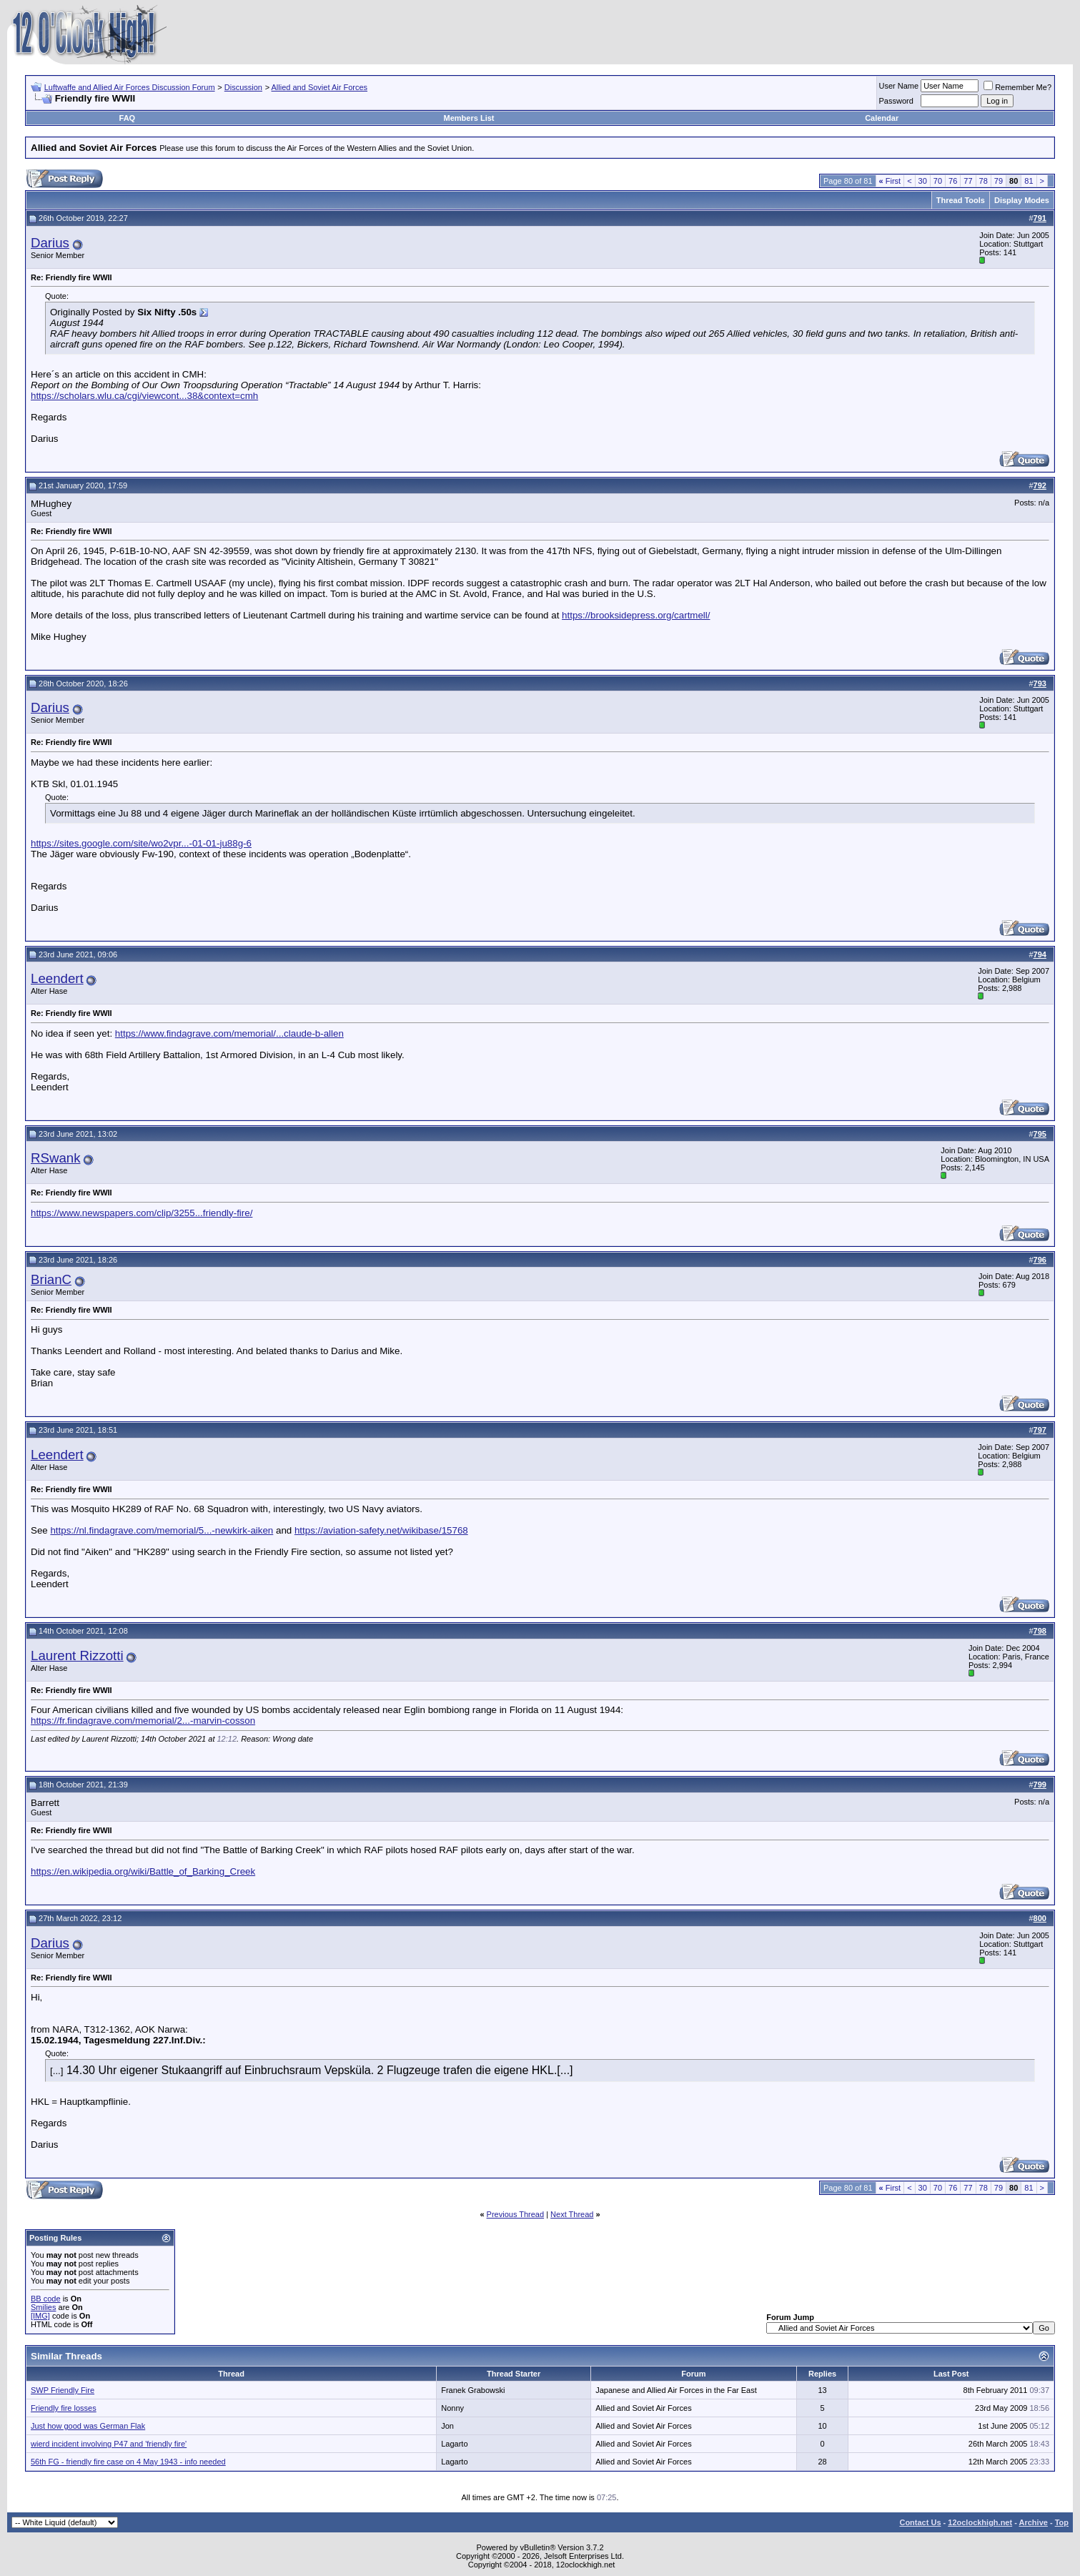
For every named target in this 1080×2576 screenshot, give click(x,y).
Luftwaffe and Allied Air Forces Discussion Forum (129, 87)
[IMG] (40, 2315)
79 (998, 181)
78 (983, 181)
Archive (1033, 2522)
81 (1028, 181)
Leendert (57, 978)
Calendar (881, 118)
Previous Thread (516, 2214)
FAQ (127, 118)
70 (937, 181)
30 (922, 181)
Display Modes (1021, 200)
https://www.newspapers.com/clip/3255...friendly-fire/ (141, 1213)
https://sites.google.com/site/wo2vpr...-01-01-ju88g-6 (141, 843)
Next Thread (571, 2214)
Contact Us (920, 2522)
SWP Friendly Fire (62, 2390)
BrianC (51, 1279)
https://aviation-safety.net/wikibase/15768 (381, 1530)
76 (952, 181)
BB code (46, 2298)
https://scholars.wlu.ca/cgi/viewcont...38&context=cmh (144, 395)
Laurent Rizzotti (77, 1655)
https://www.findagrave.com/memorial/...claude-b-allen (229, 1033)
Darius (50, 242)
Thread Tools (960, 200)
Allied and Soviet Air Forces (320, 87)
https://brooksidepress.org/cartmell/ (636, 615)
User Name (899, 86)
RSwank (55, 1157)
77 (967, 181)
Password (896, 101)
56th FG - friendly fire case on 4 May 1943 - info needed (128, 2461)
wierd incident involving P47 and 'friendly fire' (109, 2443)
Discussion (243, 87)
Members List (469, 118)
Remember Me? (1017, 87)
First (890, 181)
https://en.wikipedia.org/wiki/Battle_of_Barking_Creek (143, 1871)
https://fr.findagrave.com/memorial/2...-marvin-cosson (143, 1720)
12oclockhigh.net (980, 2522)
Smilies (43, 2307)
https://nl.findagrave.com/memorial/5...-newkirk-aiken (161, 1530)
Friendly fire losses (63, 2408)
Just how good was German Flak (88, 2426)
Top (1062, 2522)
